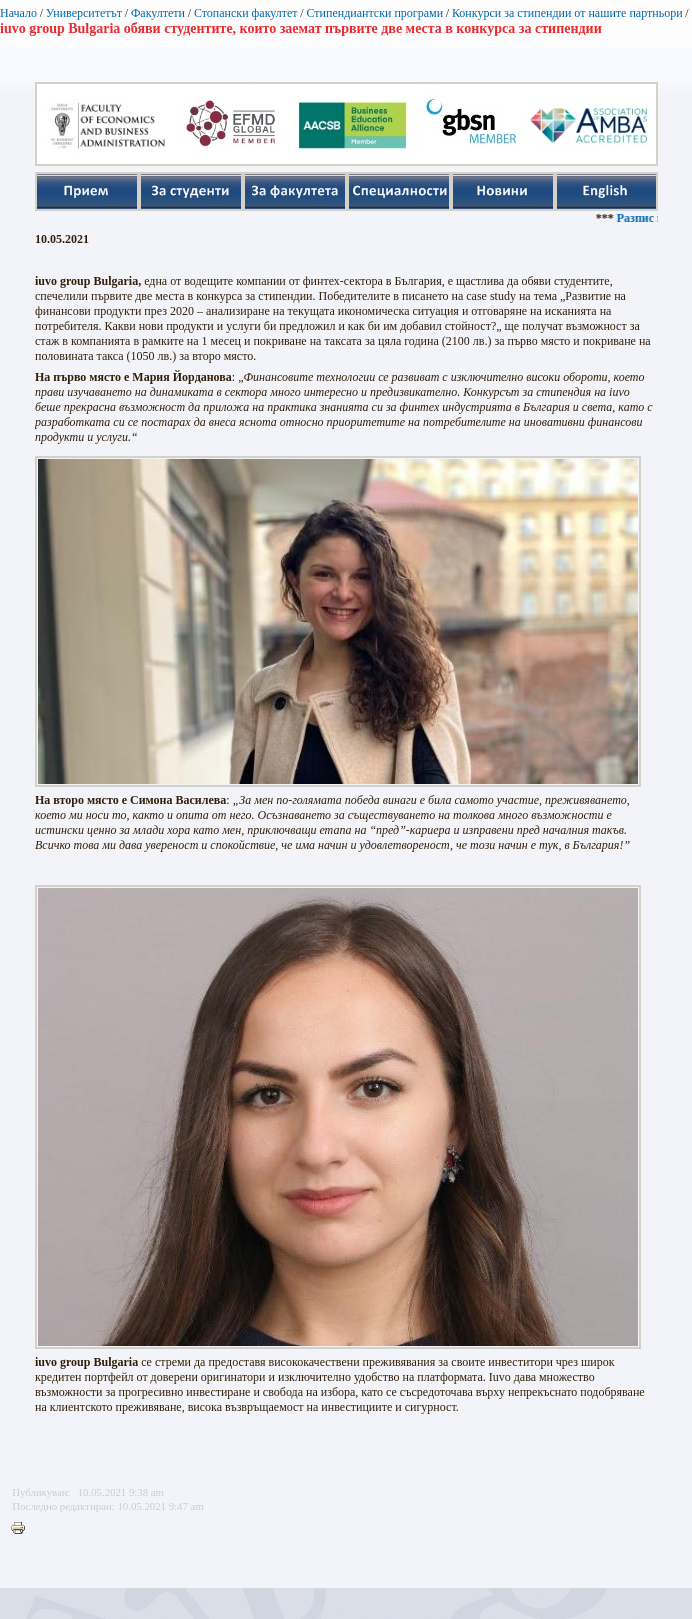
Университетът (84, 13)
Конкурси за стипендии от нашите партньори (567, 13)
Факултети (158, 13)
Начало (18, 13)
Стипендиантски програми (374, 13)
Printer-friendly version (23, 1529)
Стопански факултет (246, 13)
